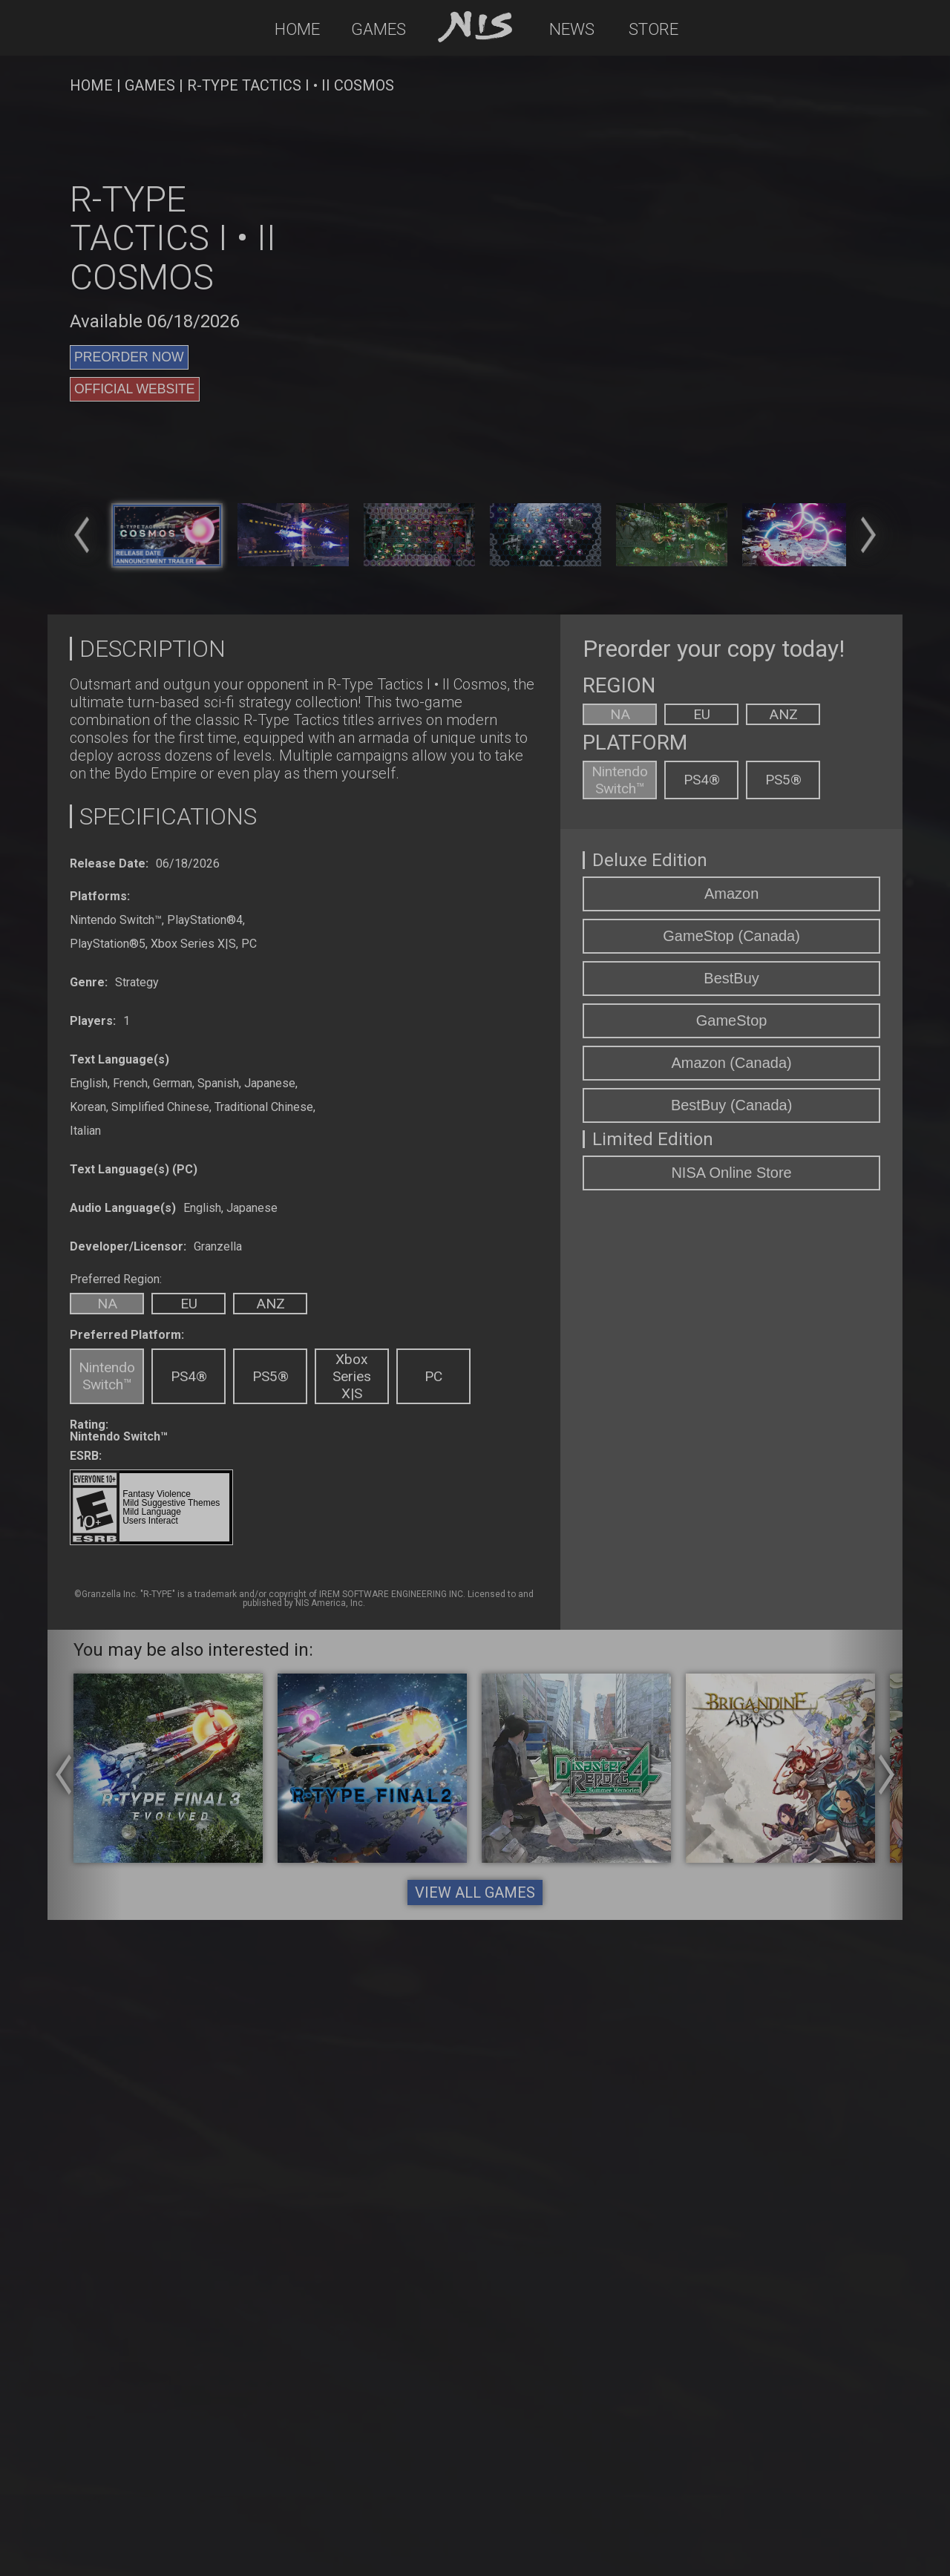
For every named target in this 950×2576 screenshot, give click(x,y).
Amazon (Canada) (731, 1063)
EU (188, 1303)
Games (378, 29)
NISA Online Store (731, 1172)
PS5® (270, 1376)
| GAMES (144, 85)
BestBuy (731, 978)
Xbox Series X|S (351, 1376)
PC (433, 1376)
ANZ (270, 1303)
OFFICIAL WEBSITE (134, 388)
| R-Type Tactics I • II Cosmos (284, 85)
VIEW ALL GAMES (475, 1892)
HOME (91, 85)
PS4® (189, 1376)
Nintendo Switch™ (107, 1376)
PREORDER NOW (129, 357)
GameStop (731, 1020)
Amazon (731, 893)
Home (297, 29)
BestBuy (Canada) (731, 1105)
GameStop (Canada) (731, 936)
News (571, 29)
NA (107, 1303)
